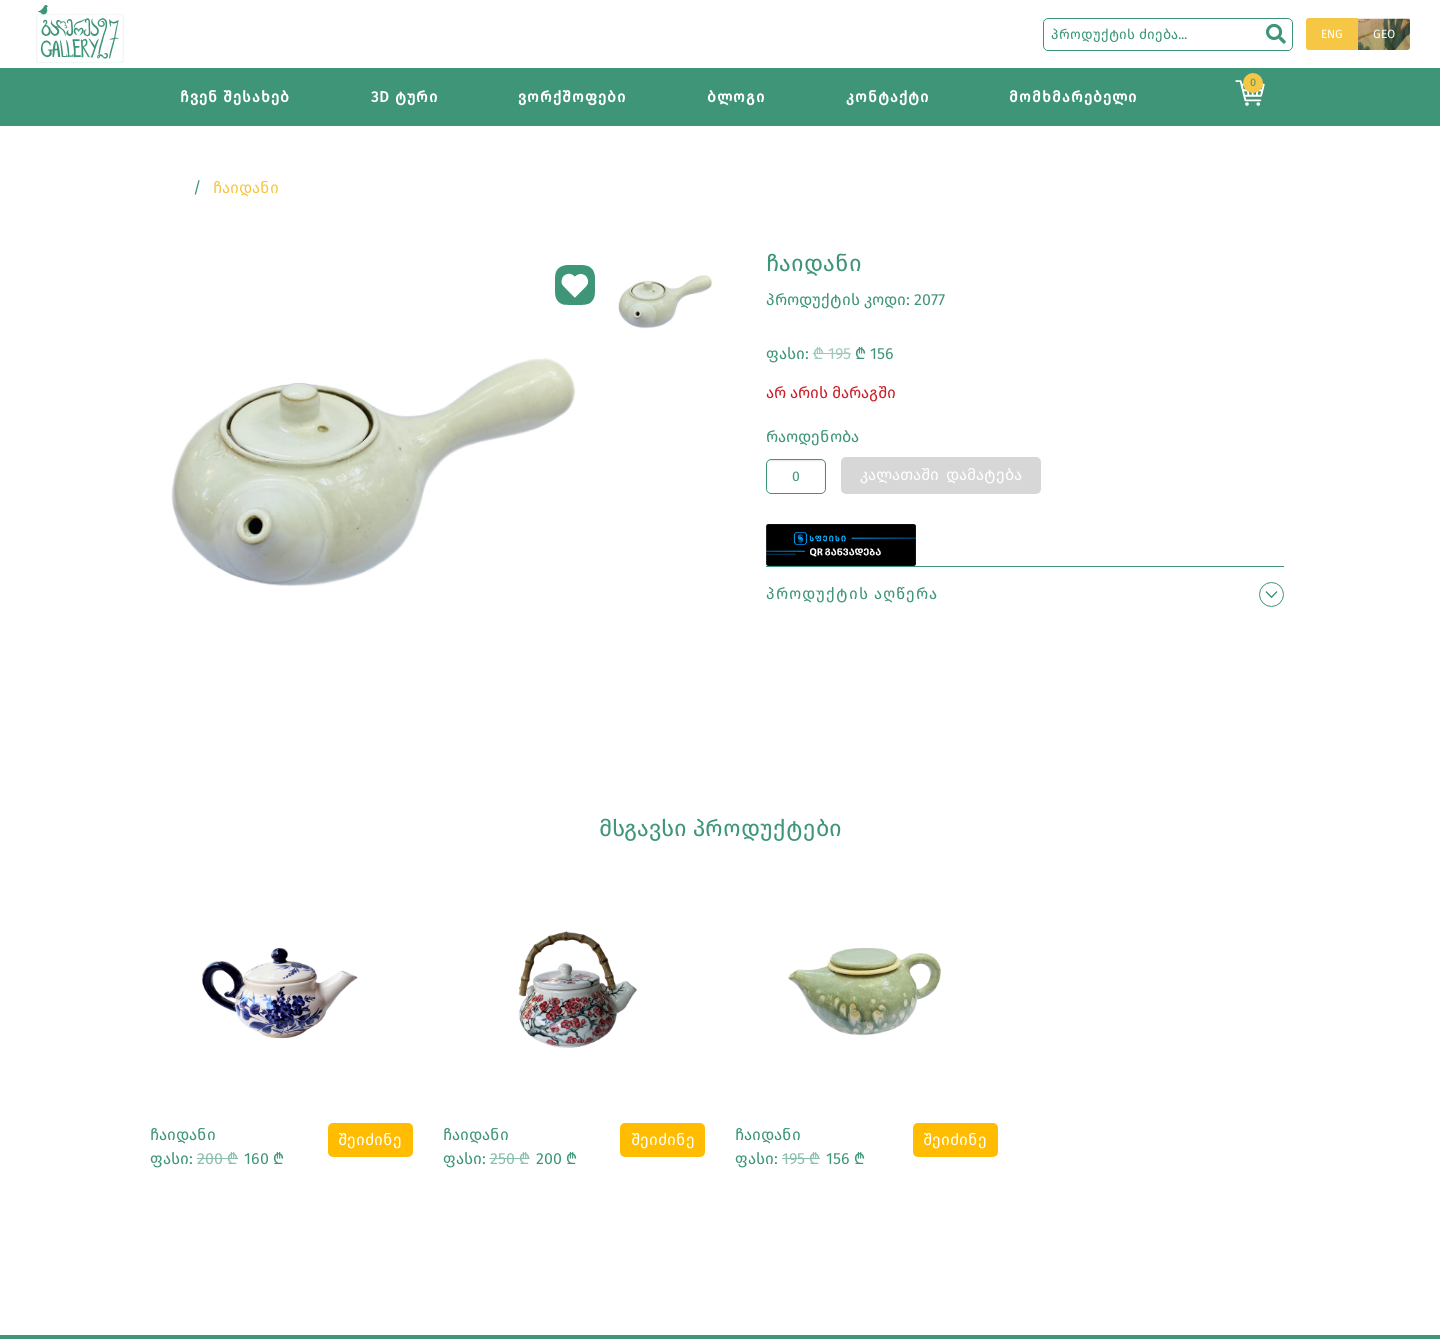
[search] (1276, 34)
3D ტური (404, 97)
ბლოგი (736, 97)
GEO (1384, 34)
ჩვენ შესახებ (235, 97)
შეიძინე (370, 1139)
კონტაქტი (887, 97)
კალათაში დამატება (941, 474)
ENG (1332, 34)
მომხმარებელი (1073, 97)
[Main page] (80, 32)
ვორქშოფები (572, 97)
